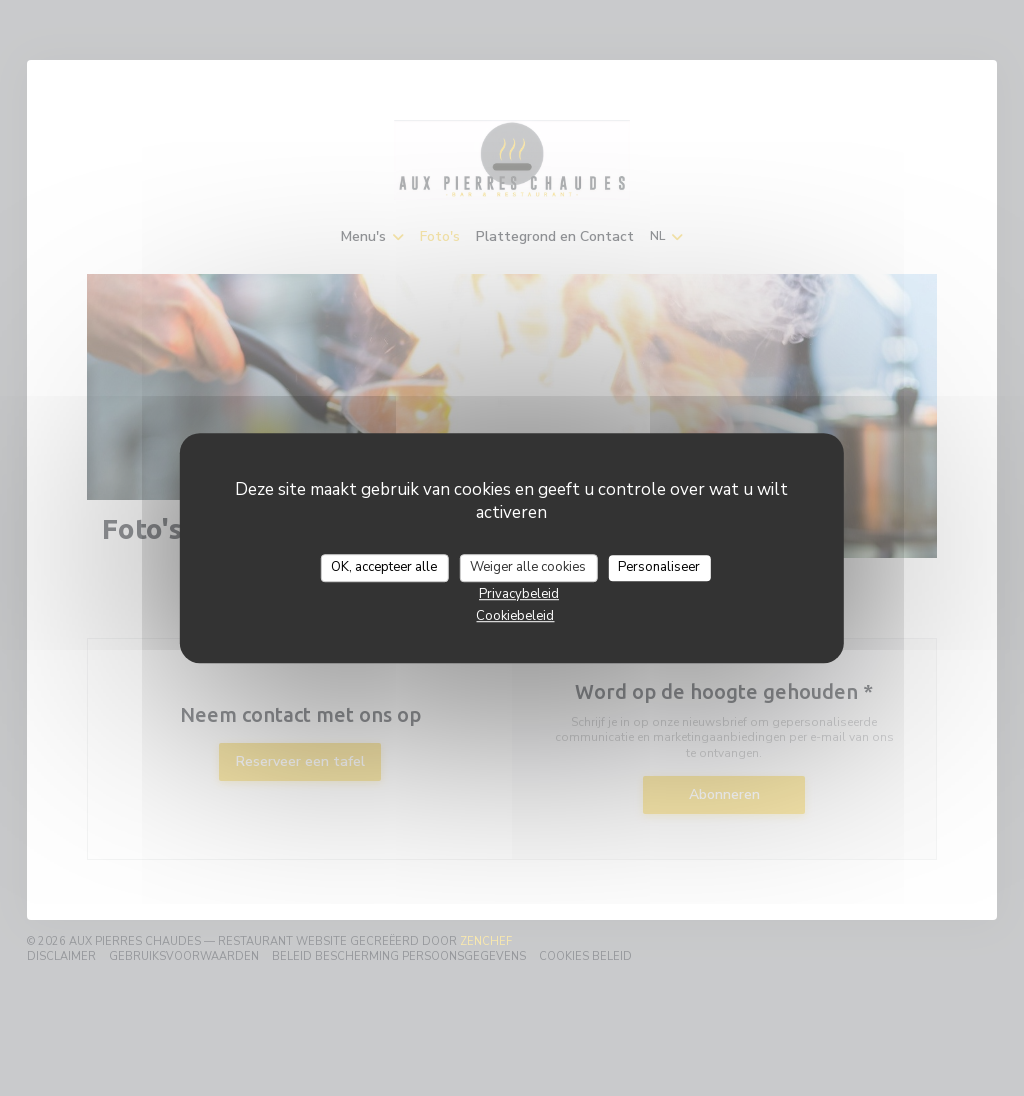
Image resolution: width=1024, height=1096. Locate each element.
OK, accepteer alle (384, 567)
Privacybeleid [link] (519, 594)
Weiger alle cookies (528, 567)
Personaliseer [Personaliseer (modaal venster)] (659, 567)
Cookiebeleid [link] (515, 616)
